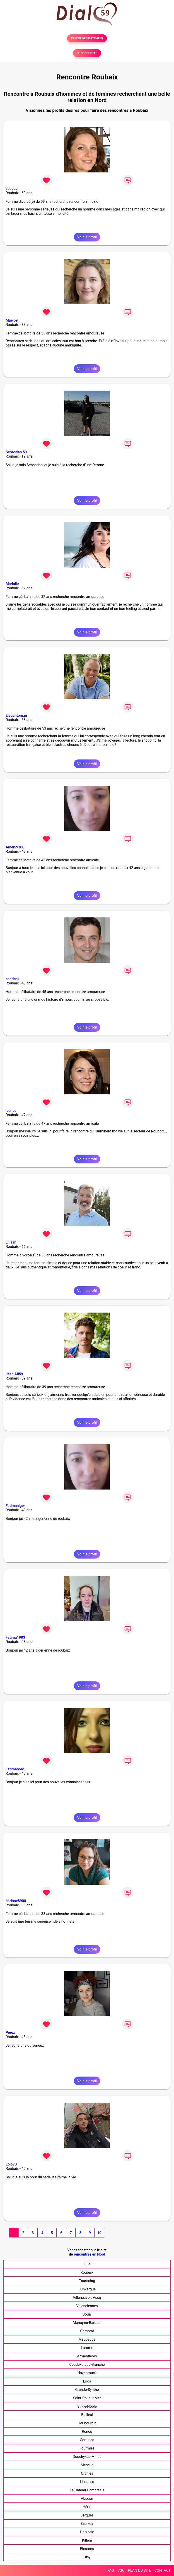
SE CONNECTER (87, 53)
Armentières (87, 2356)
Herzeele (87, 2532)
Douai (87, 2314)
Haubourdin (87, 2423)
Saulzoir (86, 2523)
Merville (87, 2465)
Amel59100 (15, 847)
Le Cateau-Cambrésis (87, 2490)
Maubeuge (86, 2339)
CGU (121, 2570)
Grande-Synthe (87, 2389)
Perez (10, 2032)
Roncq (87, 2431)
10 (99, 2233)
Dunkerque (87, 2289)
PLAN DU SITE (139, 2570)
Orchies (87, 2473)
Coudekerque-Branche (87, 2364)
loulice (11, 1110)
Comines (87, 2440)
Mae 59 (12, 320)
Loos (87, 2381)
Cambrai (87, 2331)
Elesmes (87, 2549)
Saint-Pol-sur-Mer (87, 2398)
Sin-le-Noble (87, 2406)
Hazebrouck (87, 2373)
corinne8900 (16, 1901)
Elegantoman (16, 715)
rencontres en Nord (89, 2254)
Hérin (87, 2507)
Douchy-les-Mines (87, 2456)
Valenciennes (87, 2306)
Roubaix (86, 2272)
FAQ (110, 2570)
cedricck (12, 979)
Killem (87, 2540)
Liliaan (11, 1242)
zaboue (11, 188)
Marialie (12, 584)
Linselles (87, 2482)
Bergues (87, 2515)
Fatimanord (15, 1769)
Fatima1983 (15, 1637)
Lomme (87, 2348)
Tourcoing (87, 2281)
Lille (87, 2264)
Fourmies (87, 2448)
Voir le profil (87, 237)
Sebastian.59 (16, 452)
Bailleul (87, 2415)
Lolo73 (11, 2164)
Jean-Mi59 (14, 1374)
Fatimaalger (15, 1506)
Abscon (87, 2498)
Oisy (87, 2557)
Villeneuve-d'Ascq (87, 2297)
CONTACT (162, 2570)
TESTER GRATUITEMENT (87, 38)
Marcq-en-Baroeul (87, 2323)
